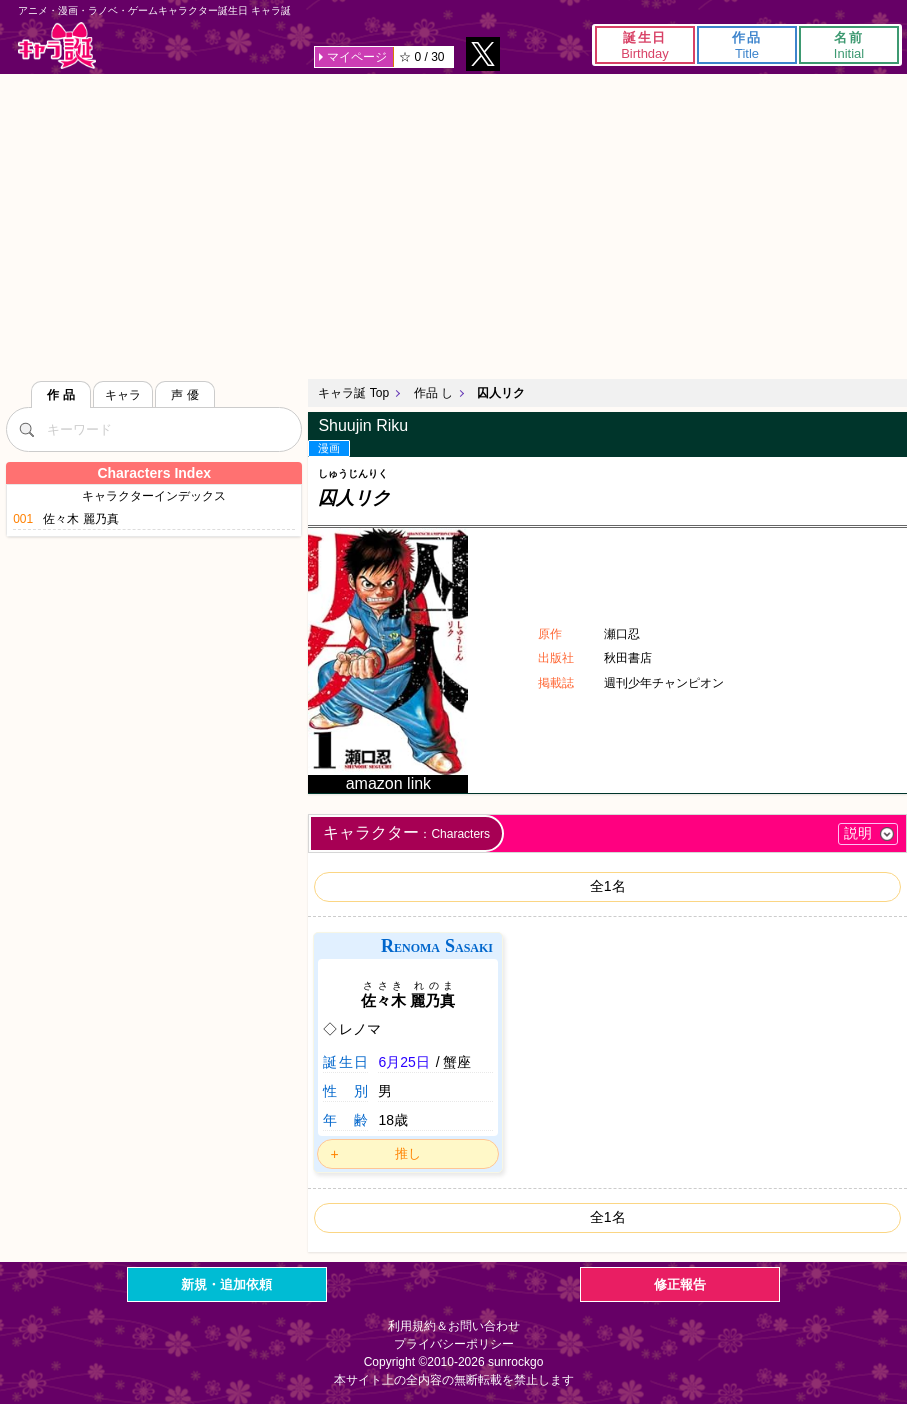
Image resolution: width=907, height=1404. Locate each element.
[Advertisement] (453, 224)
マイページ (357, 57)
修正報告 (680, 1284)
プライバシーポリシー (454, 1344)
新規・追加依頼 (226, 1284)
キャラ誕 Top (353, 393)
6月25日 (403, 1062)
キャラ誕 (57, 45)
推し (408, 1153)
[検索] (26, 429)
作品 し (433, 393)
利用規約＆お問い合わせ (454, 1326)
